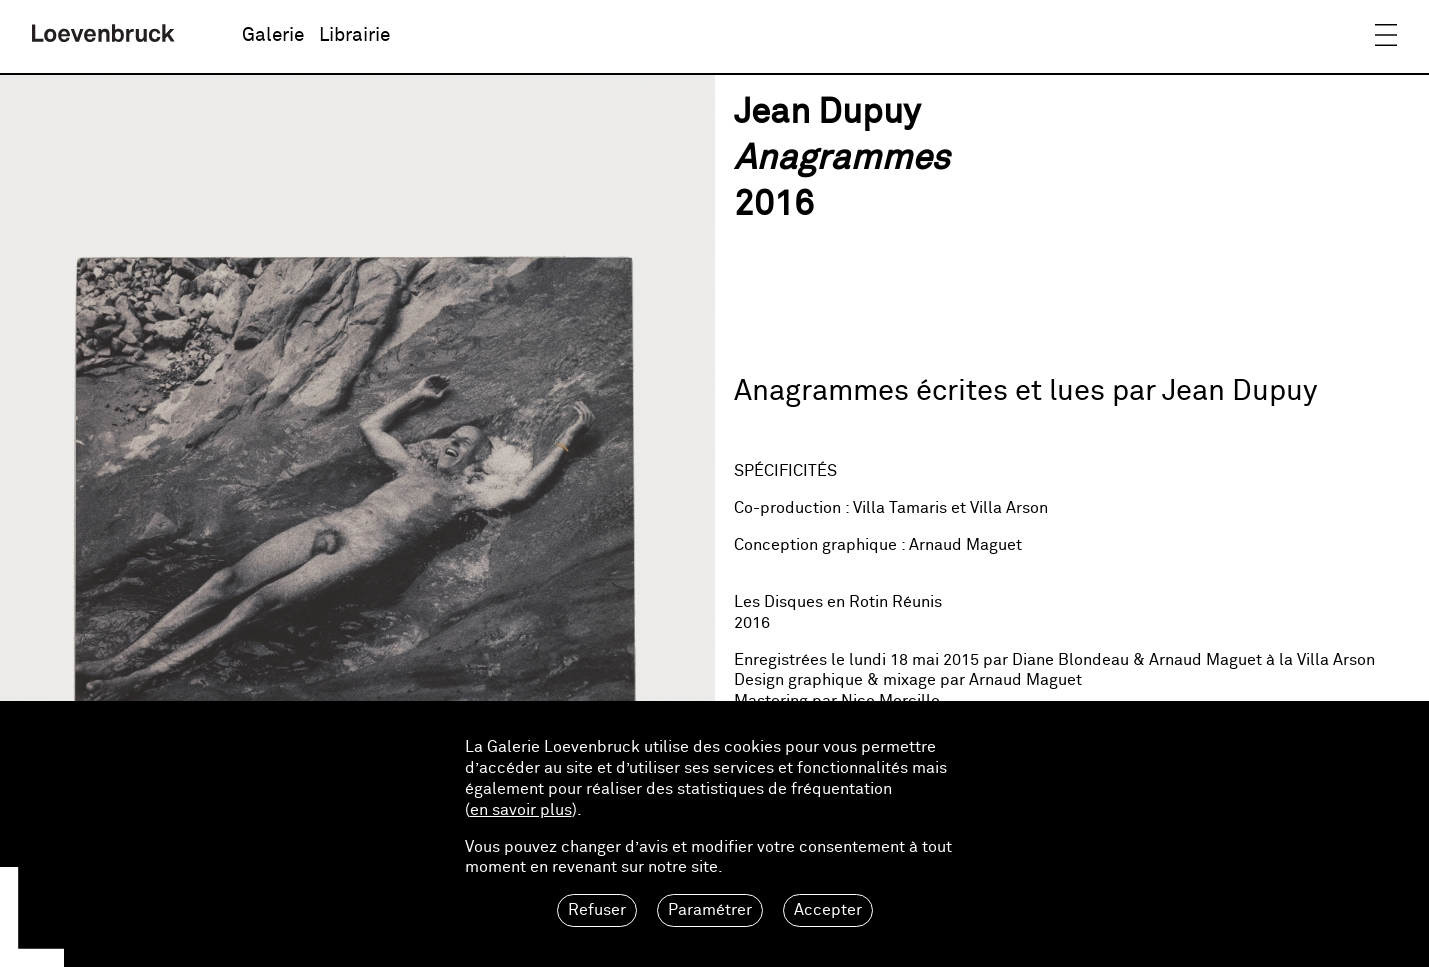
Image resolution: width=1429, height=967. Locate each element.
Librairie (354, 35)
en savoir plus (521, 810)
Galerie (273, 35)
